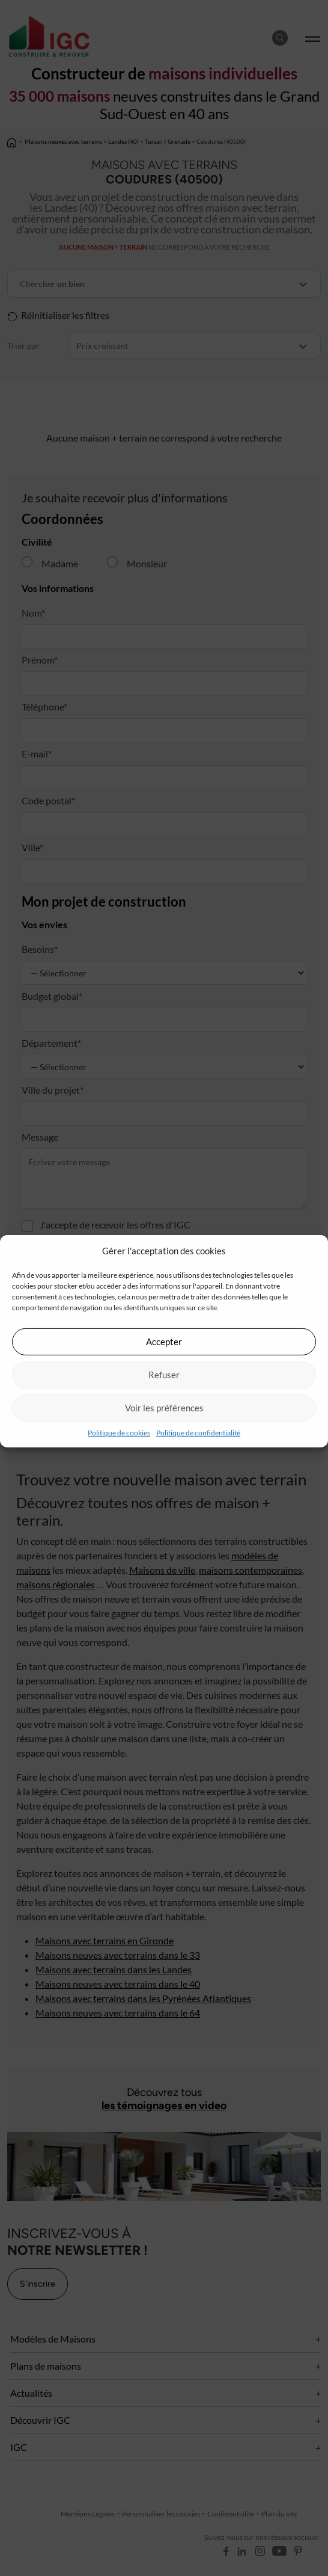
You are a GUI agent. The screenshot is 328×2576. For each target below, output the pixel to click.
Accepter (164, 1341)
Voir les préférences (164, 1407)
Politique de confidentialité (198, 1432)
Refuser (164, 1374)
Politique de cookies (119, 1432)
